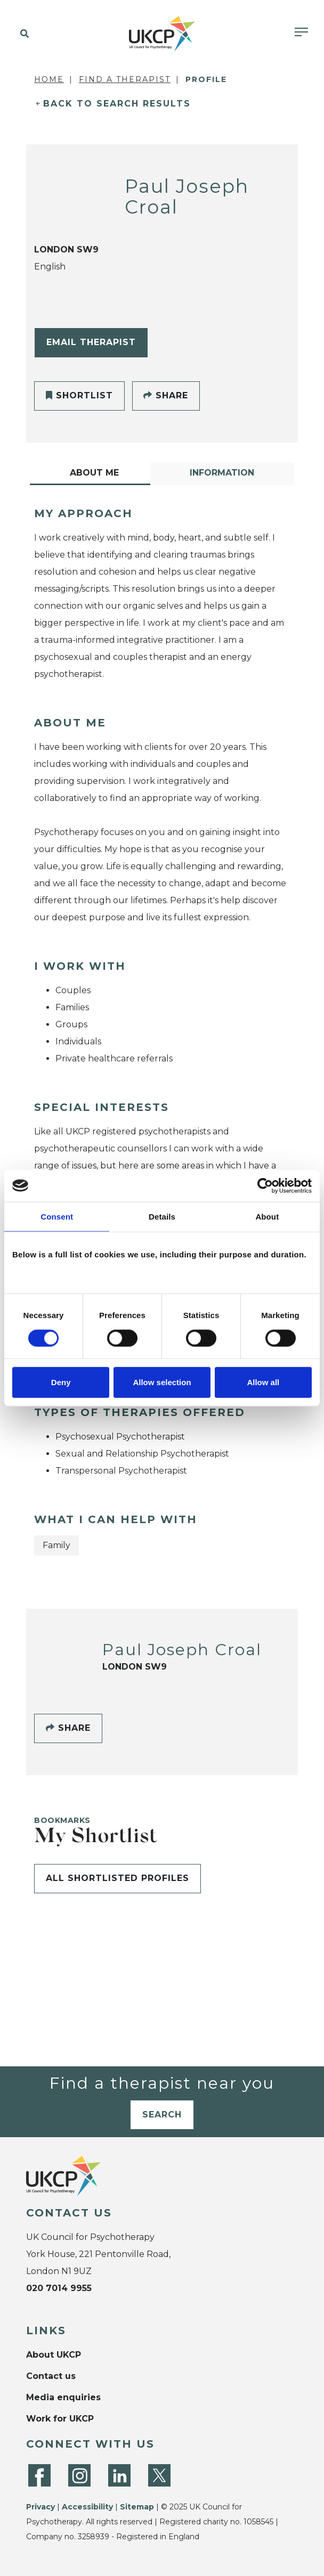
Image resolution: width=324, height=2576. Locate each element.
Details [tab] (162, 1216)
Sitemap (137, 2507)
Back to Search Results (117, 104)
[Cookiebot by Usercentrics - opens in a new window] (265, 1185)
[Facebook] (39, 2475)
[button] (22, 34)
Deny (61, 1382)
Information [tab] (222, 473)
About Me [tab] (94, 473)
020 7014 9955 (59, 2288)
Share (165, 395)
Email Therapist (91, 342)
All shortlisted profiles (117, 1878)
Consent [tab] (56, 1216)
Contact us (51, 2376)
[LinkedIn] (119, 2475)
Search (162, 2114)
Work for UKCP (60, 2419)
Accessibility (87, 2507)
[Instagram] (79, 2475)
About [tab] (267, 1216)
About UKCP (53, 2355)
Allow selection (162, 1382)
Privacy (40, 2507)
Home (49, 79)
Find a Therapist (125, 79)
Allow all (263, 1382)
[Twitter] (159, 2475)
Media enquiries (63, 2397)
